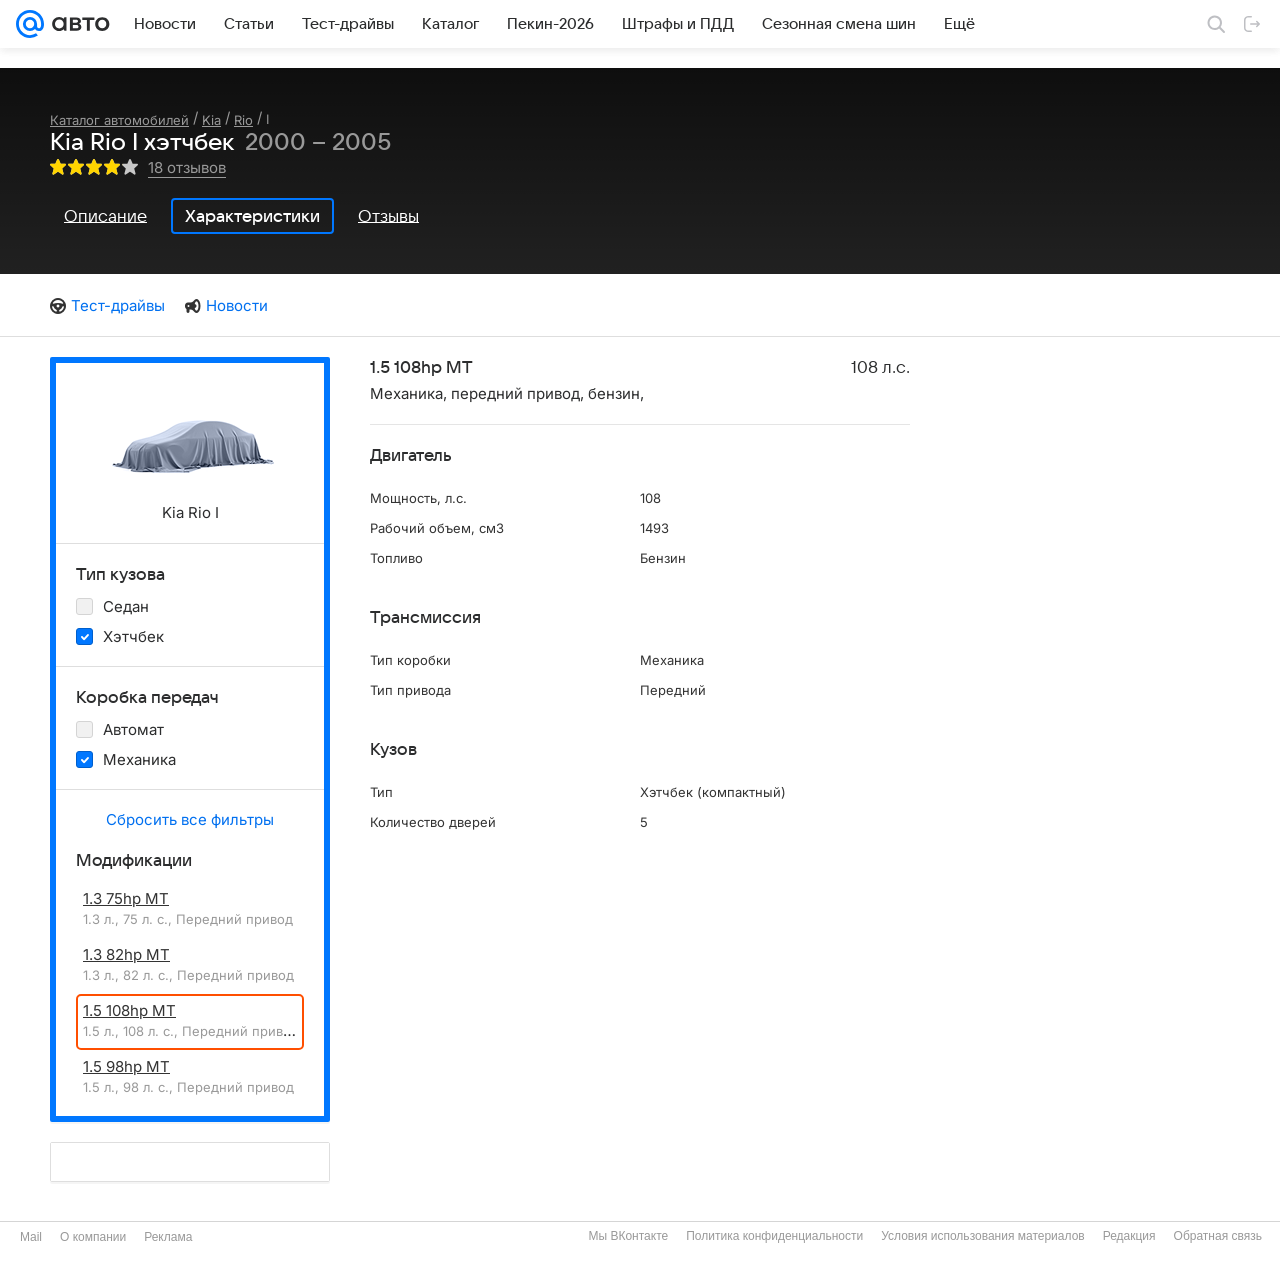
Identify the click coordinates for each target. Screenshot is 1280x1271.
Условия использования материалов (982, 1236)
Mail (31, 1237)
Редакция (1129, 1236)
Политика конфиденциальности (774, 1236)
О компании (93, 1237)
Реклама (168, 1237)
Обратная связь (1218, 1236)
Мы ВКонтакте (628, 1236)
